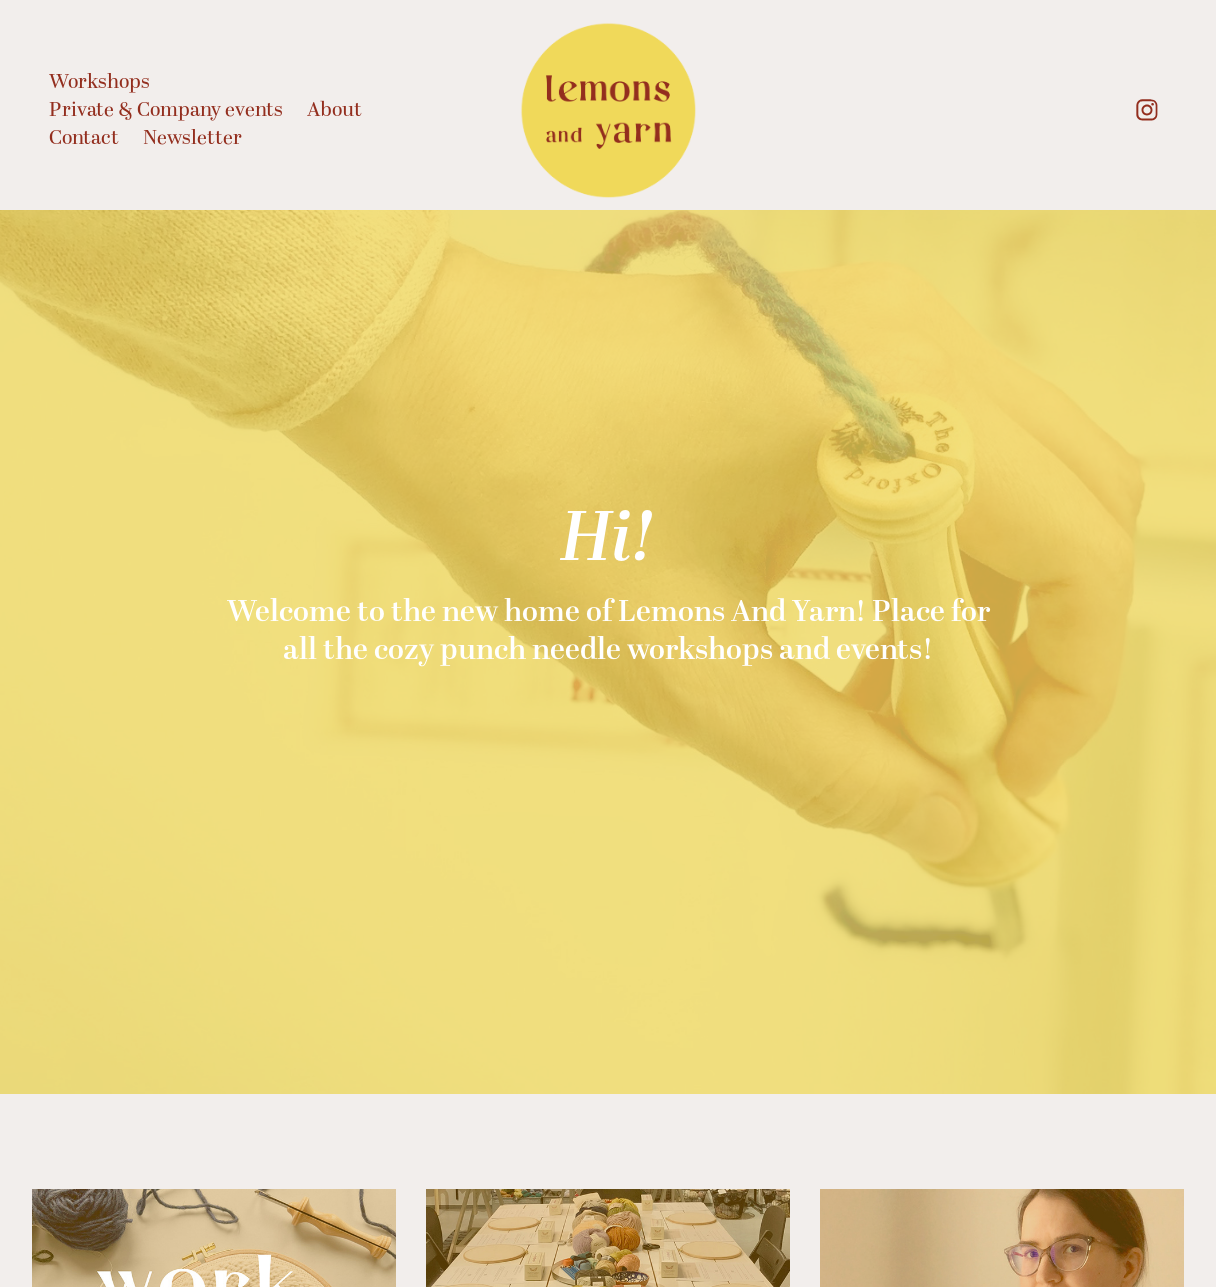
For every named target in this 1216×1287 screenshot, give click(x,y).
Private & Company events (166, 110)
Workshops (99, 82)
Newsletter (192, 138)
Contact (84, 138)
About (334, 110)
